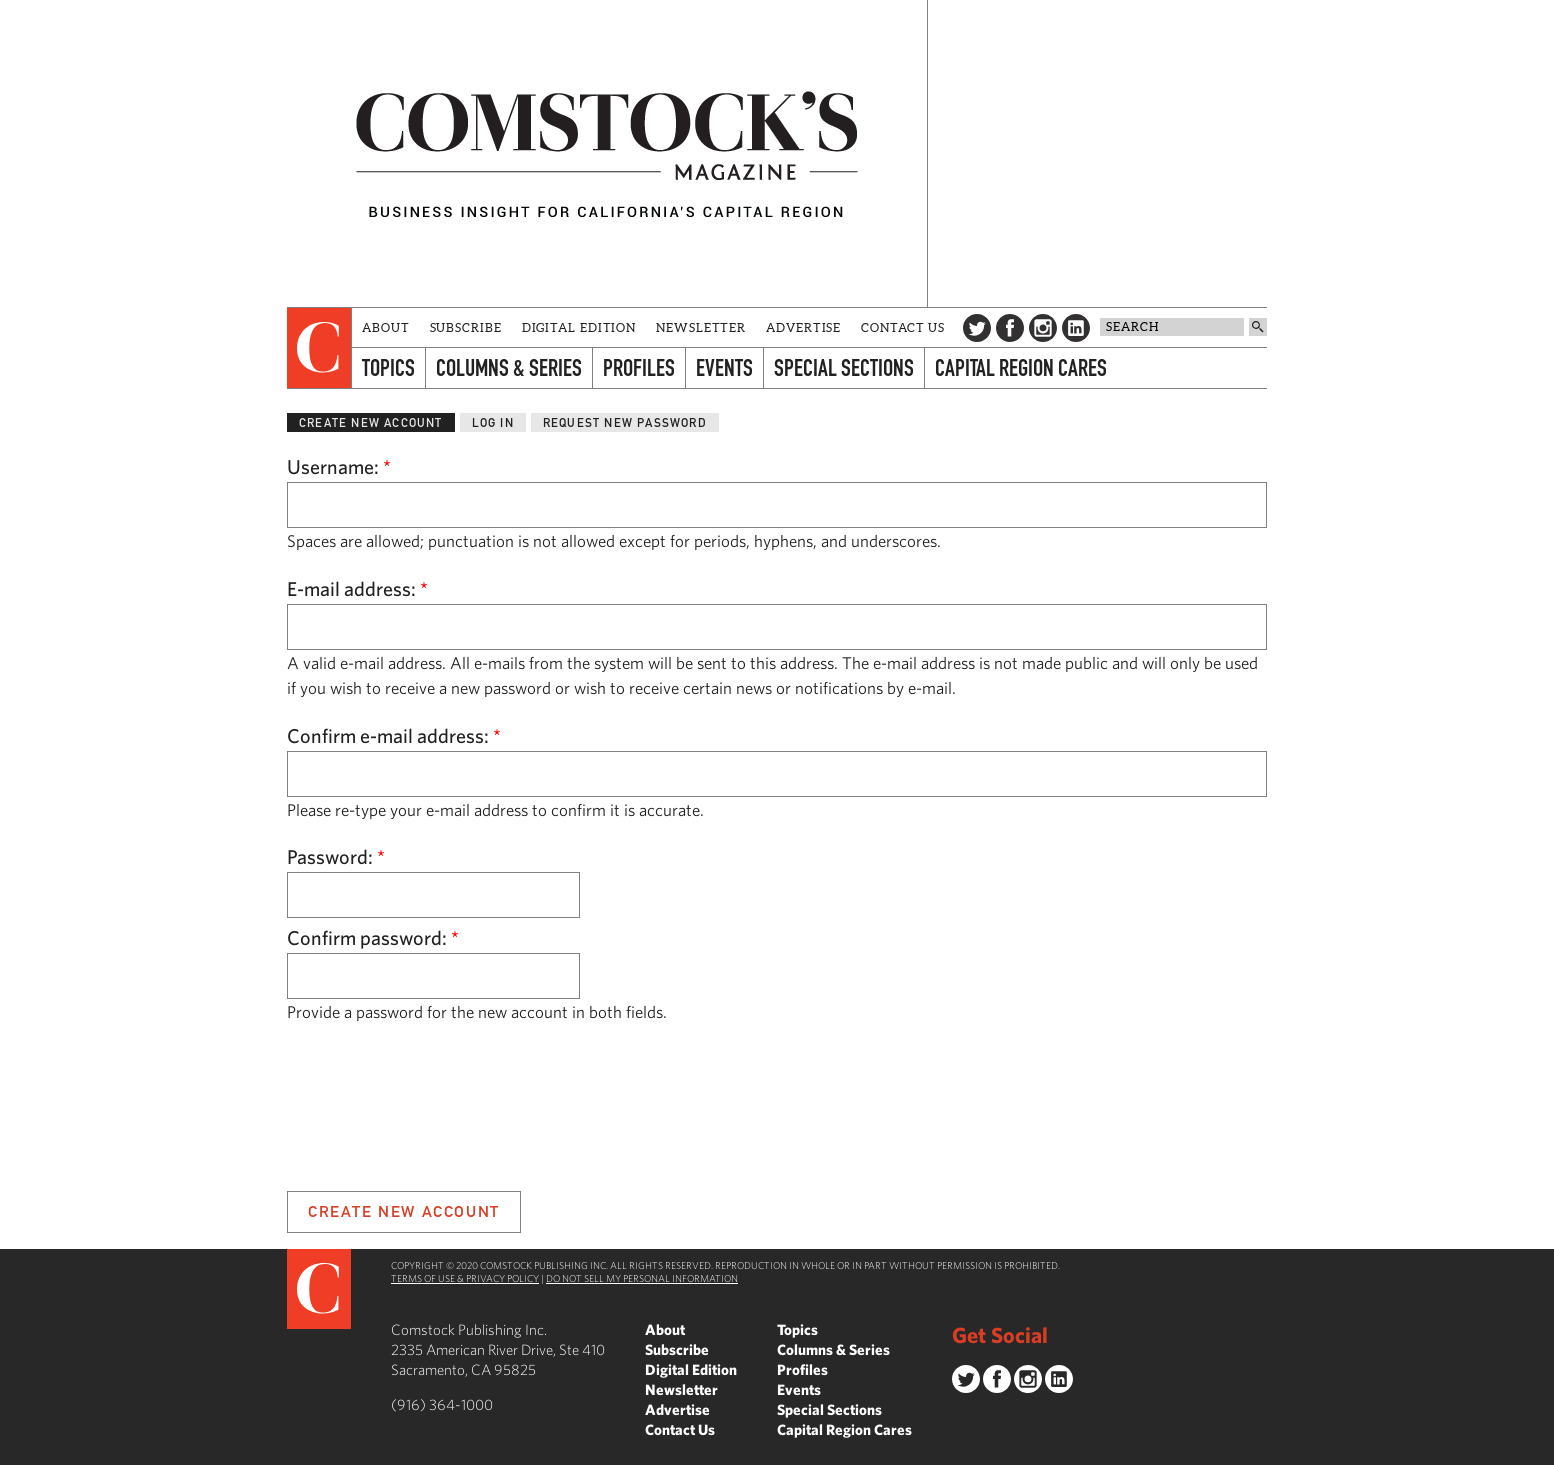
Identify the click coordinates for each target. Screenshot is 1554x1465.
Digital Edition (579, 327)
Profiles (639, 367)
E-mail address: (357, 588)
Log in (493, 422)
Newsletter (701, 327)
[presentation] (319, 348)
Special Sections (844, 367)
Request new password (625, 422)
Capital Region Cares (1021, 367)
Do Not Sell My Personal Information (642, 1278)
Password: (336, 856)
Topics (388, 367)
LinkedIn (1076, 328)
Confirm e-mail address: (394, 735)
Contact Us (903, 327)
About (386, 327)
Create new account (371, 422)
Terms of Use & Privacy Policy (465, 1278)
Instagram (1043, 328)
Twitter (977, 328)
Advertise (803, 327)
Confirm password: (373, 937)
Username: (339, 466)
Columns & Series (509, 367)
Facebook (1010, 328)
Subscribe (466, 327)
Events (724, 367)
